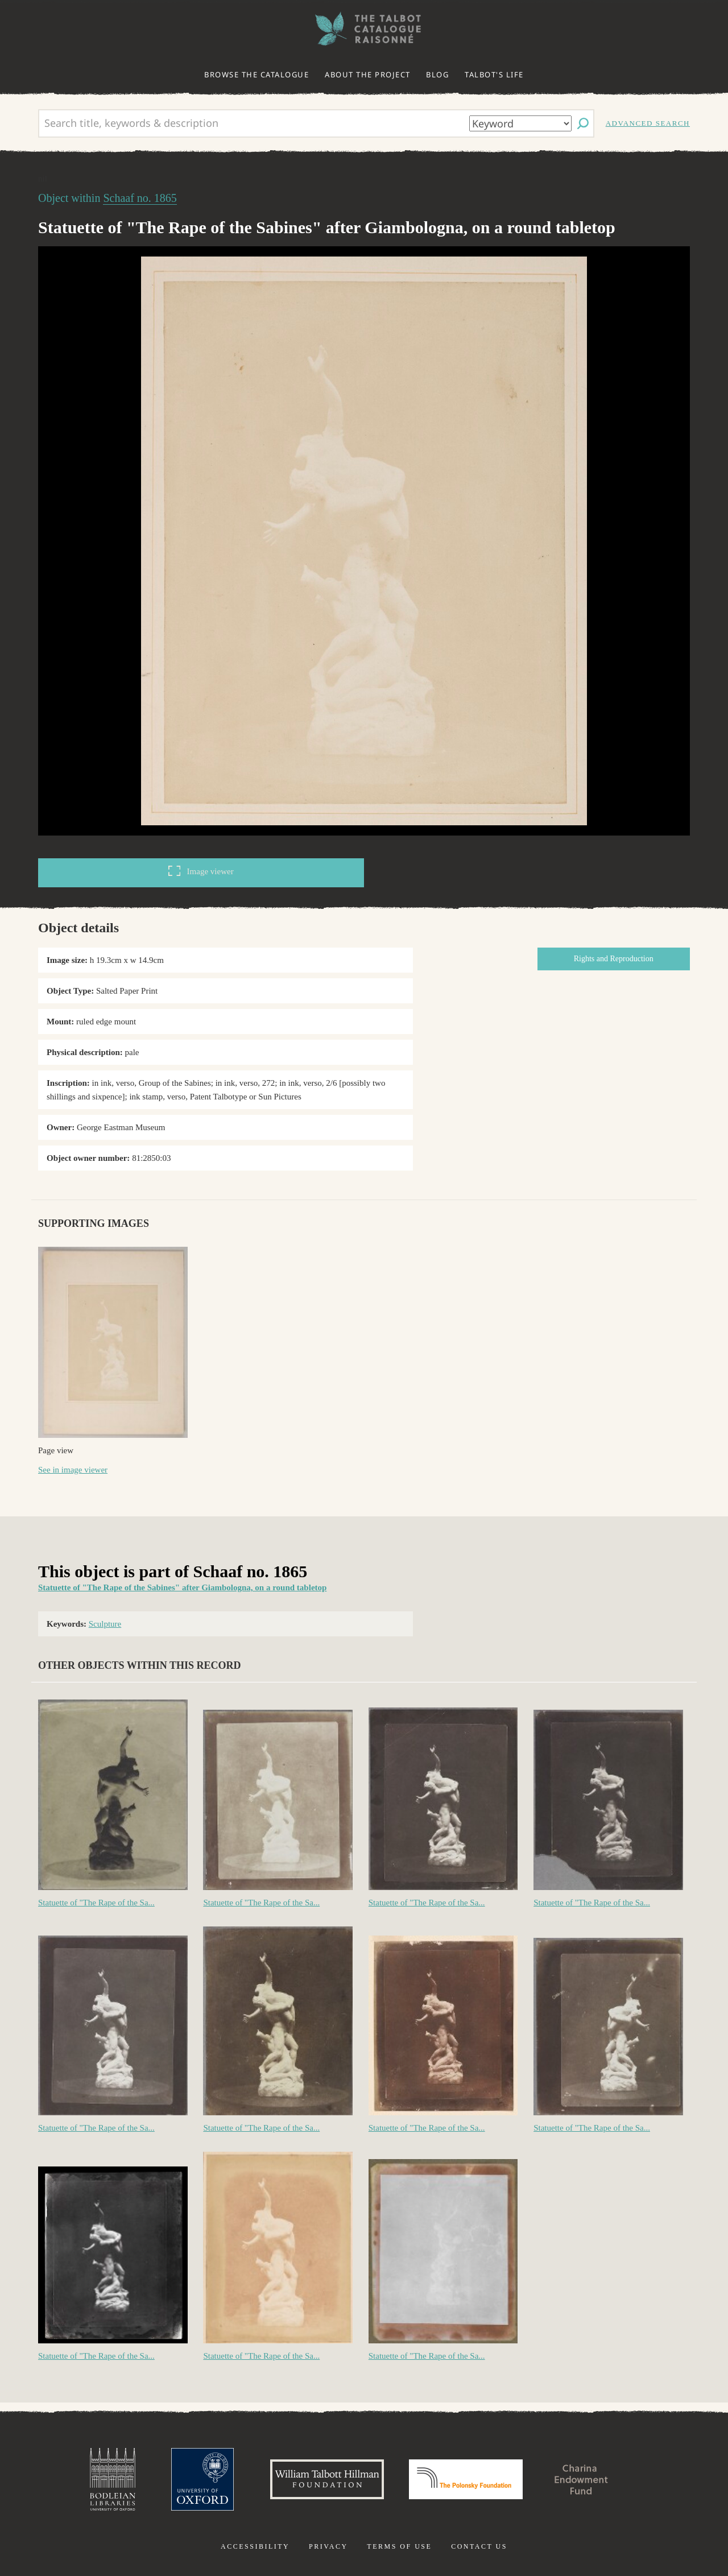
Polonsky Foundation (466, 2479)
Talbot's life (494, 74)
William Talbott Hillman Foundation (327, 2479)
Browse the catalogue (256, 74)
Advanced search (648, 123)
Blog (437, 74)
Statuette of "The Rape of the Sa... (96, 1902)
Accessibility (255, 2546)
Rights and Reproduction (613, 958)
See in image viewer (72, 1469)
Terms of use (399, 2546)
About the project (368, 74)
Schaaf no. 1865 (139, 198)
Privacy (328, 2546)
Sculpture (105, 1623)
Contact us (479, 2546)
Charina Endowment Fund (582, 2479)
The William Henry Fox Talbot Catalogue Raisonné (364, 28)
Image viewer (200, 871)
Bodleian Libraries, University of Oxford (112, 2479)
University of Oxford (202, 2479)
